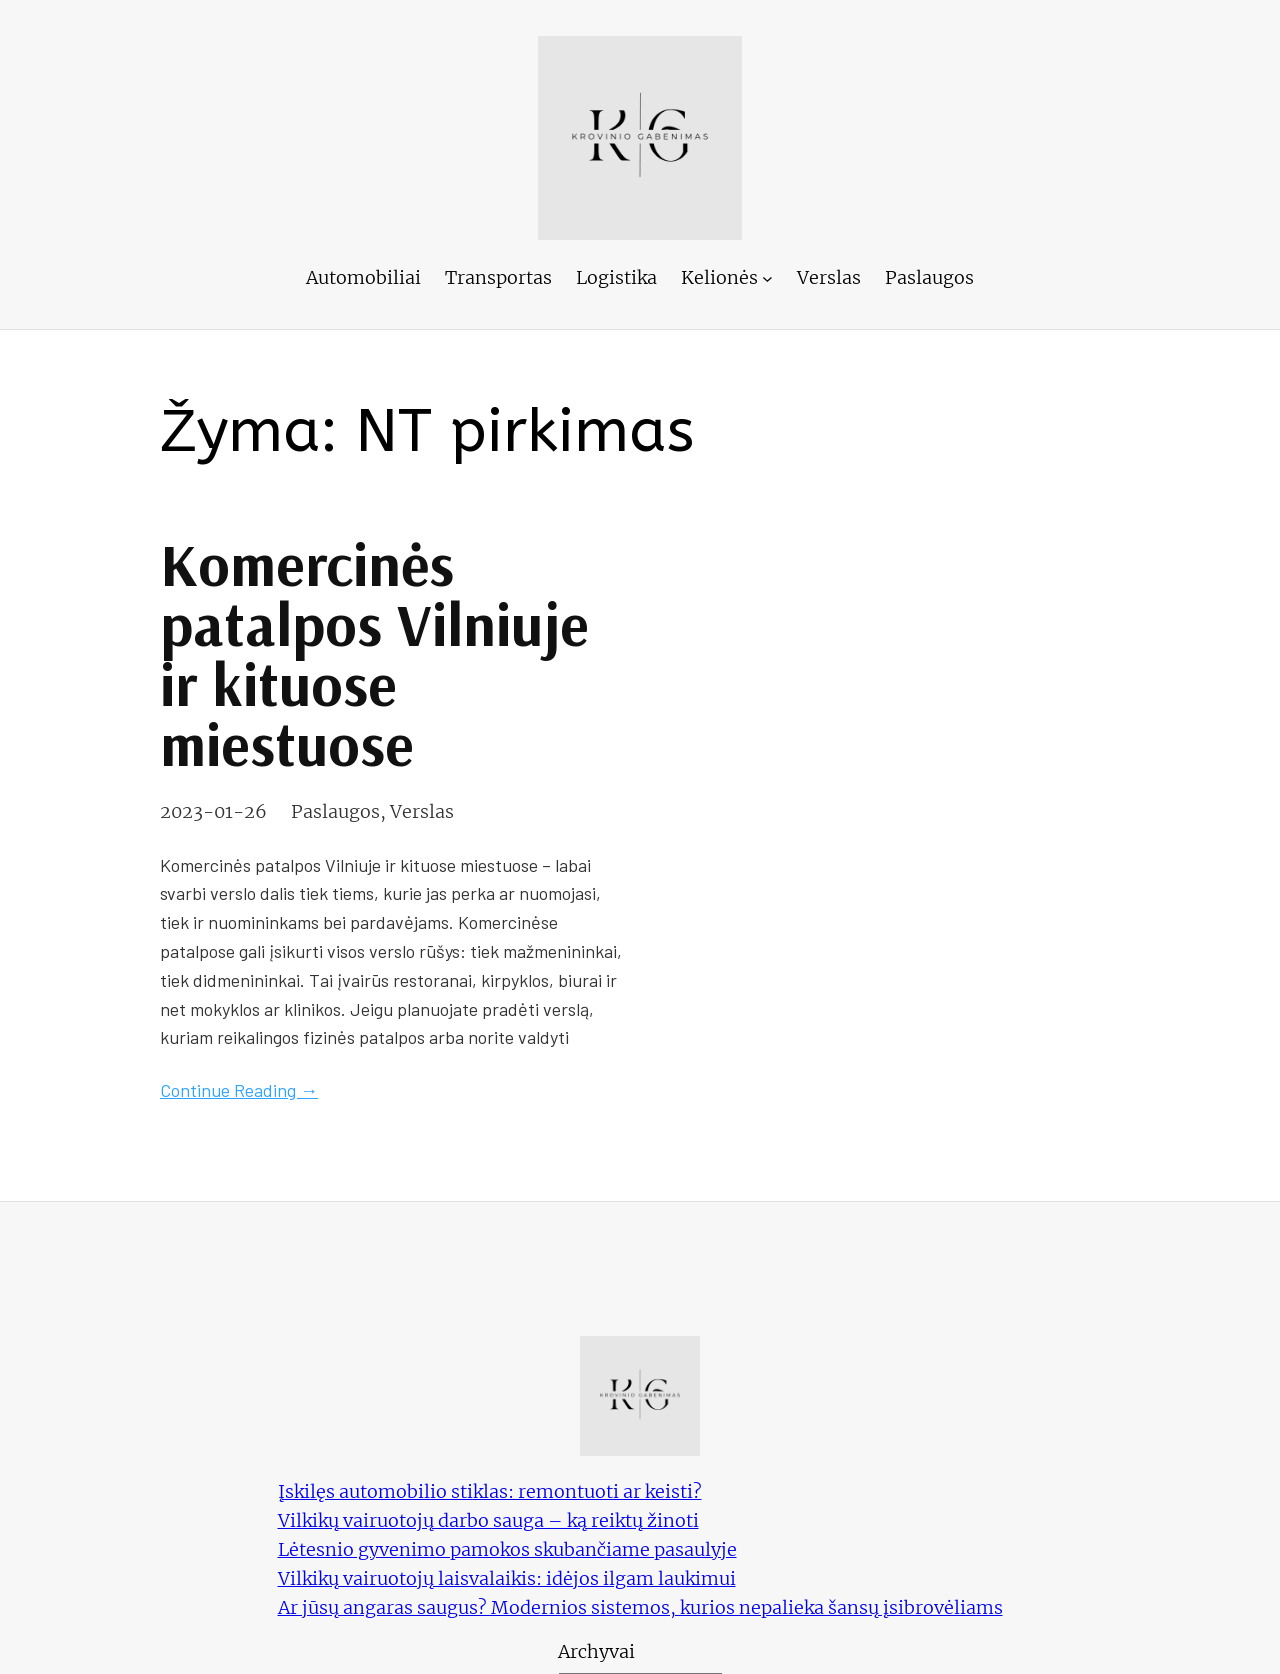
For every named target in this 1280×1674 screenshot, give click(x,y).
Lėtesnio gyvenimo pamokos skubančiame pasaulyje (507, 1549)
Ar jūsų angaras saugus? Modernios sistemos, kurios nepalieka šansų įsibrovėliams (640, 1607)
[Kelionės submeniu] (767, 278)
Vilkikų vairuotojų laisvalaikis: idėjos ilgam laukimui (507, 1578)
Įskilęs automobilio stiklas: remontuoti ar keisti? (490, 1491)
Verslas (422, 811)
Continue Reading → (239, 1090)
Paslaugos (335, 811)
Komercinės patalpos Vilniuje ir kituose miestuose (374, 654)
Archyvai (596, 1651)
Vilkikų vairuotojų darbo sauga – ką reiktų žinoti (488, 1520)
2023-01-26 (213, 811)
